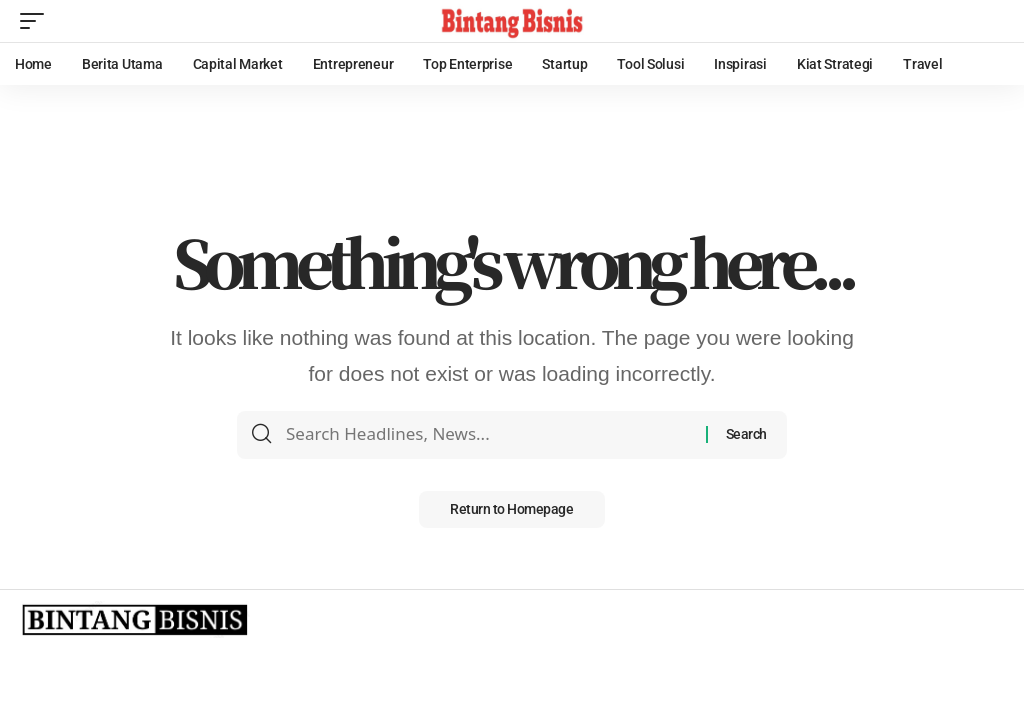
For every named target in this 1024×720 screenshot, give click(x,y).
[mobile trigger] (37, 21)
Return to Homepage (511, 510)
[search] (989, 21)
